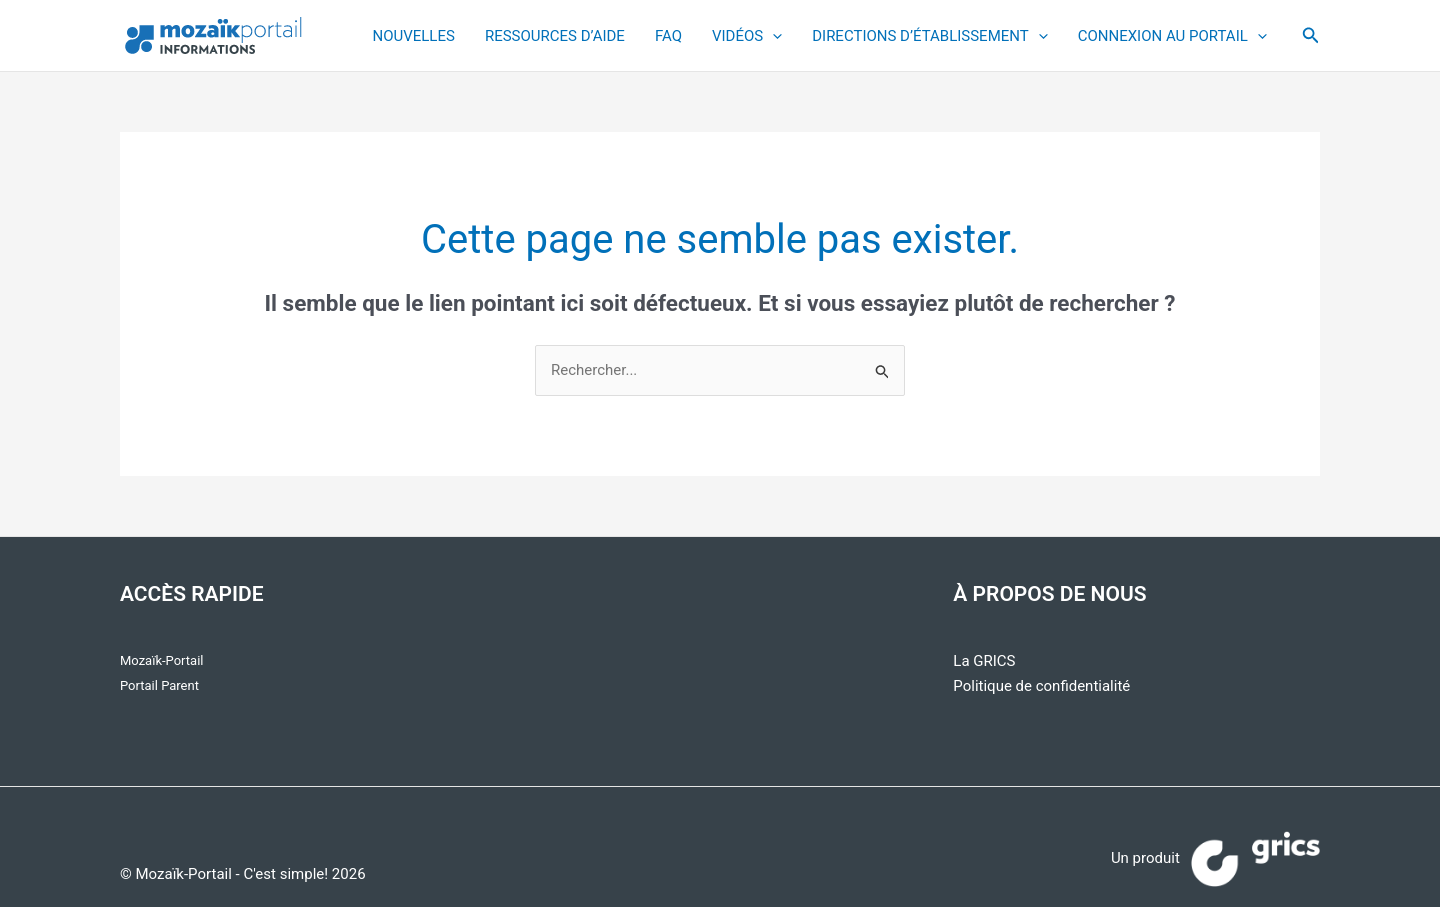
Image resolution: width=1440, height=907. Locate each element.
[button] (1311, 35)
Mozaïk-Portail (161, 660)
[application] (772, 36)
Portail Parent (159, 685)
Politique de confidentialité (1041, 686)
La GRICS (984, 661)
